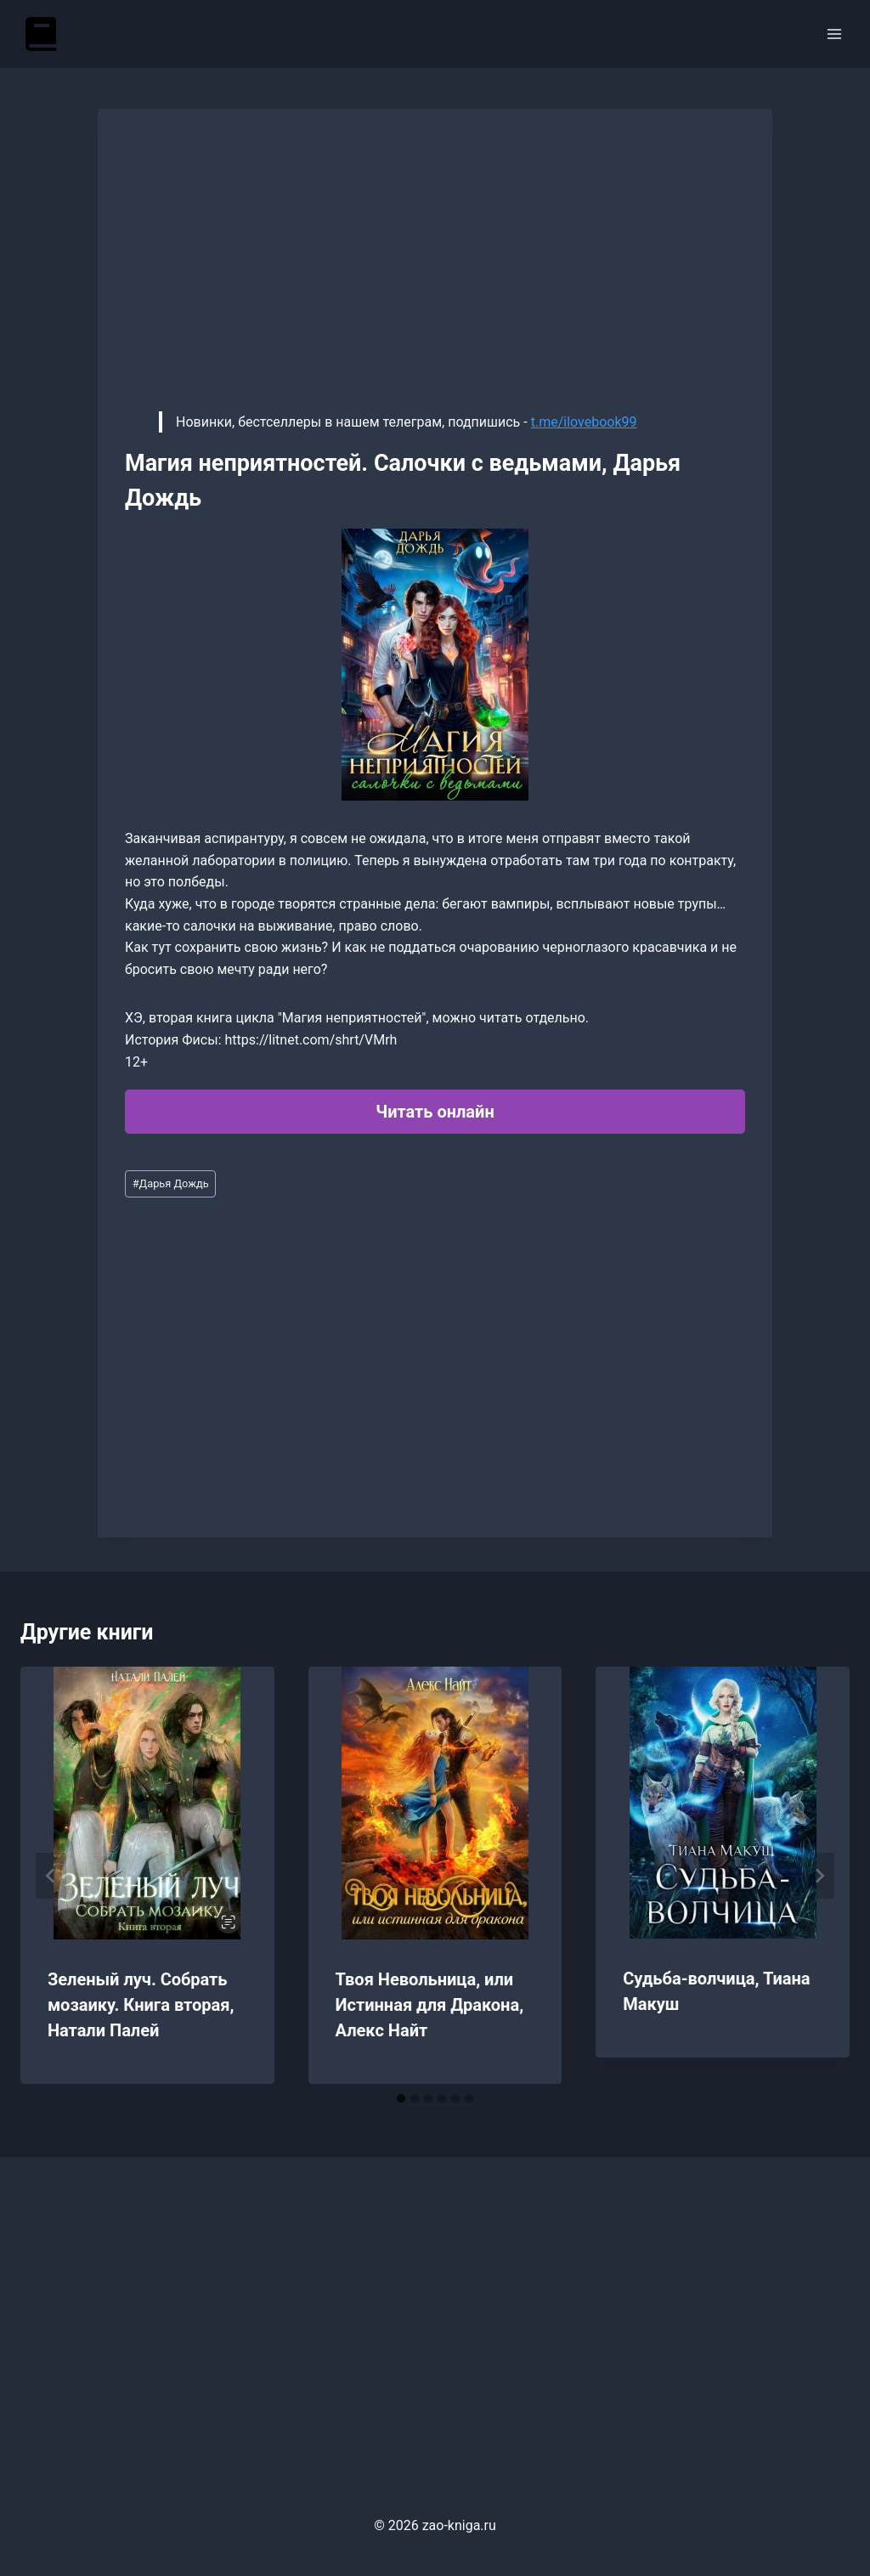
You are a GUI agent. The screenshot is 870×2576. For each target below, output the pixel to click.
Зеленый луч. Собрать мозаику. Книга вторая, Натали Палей (141, 2005)
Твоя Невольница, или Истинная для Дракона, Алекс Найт (429, 2005)
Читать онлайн (435, 1111)
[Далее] (819, 1876)
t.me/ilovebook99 (584, 422)
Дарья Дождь (171, 1183)
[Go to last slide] (51, 1876)
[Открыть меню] (834, 33)
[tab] (401, 2098)
